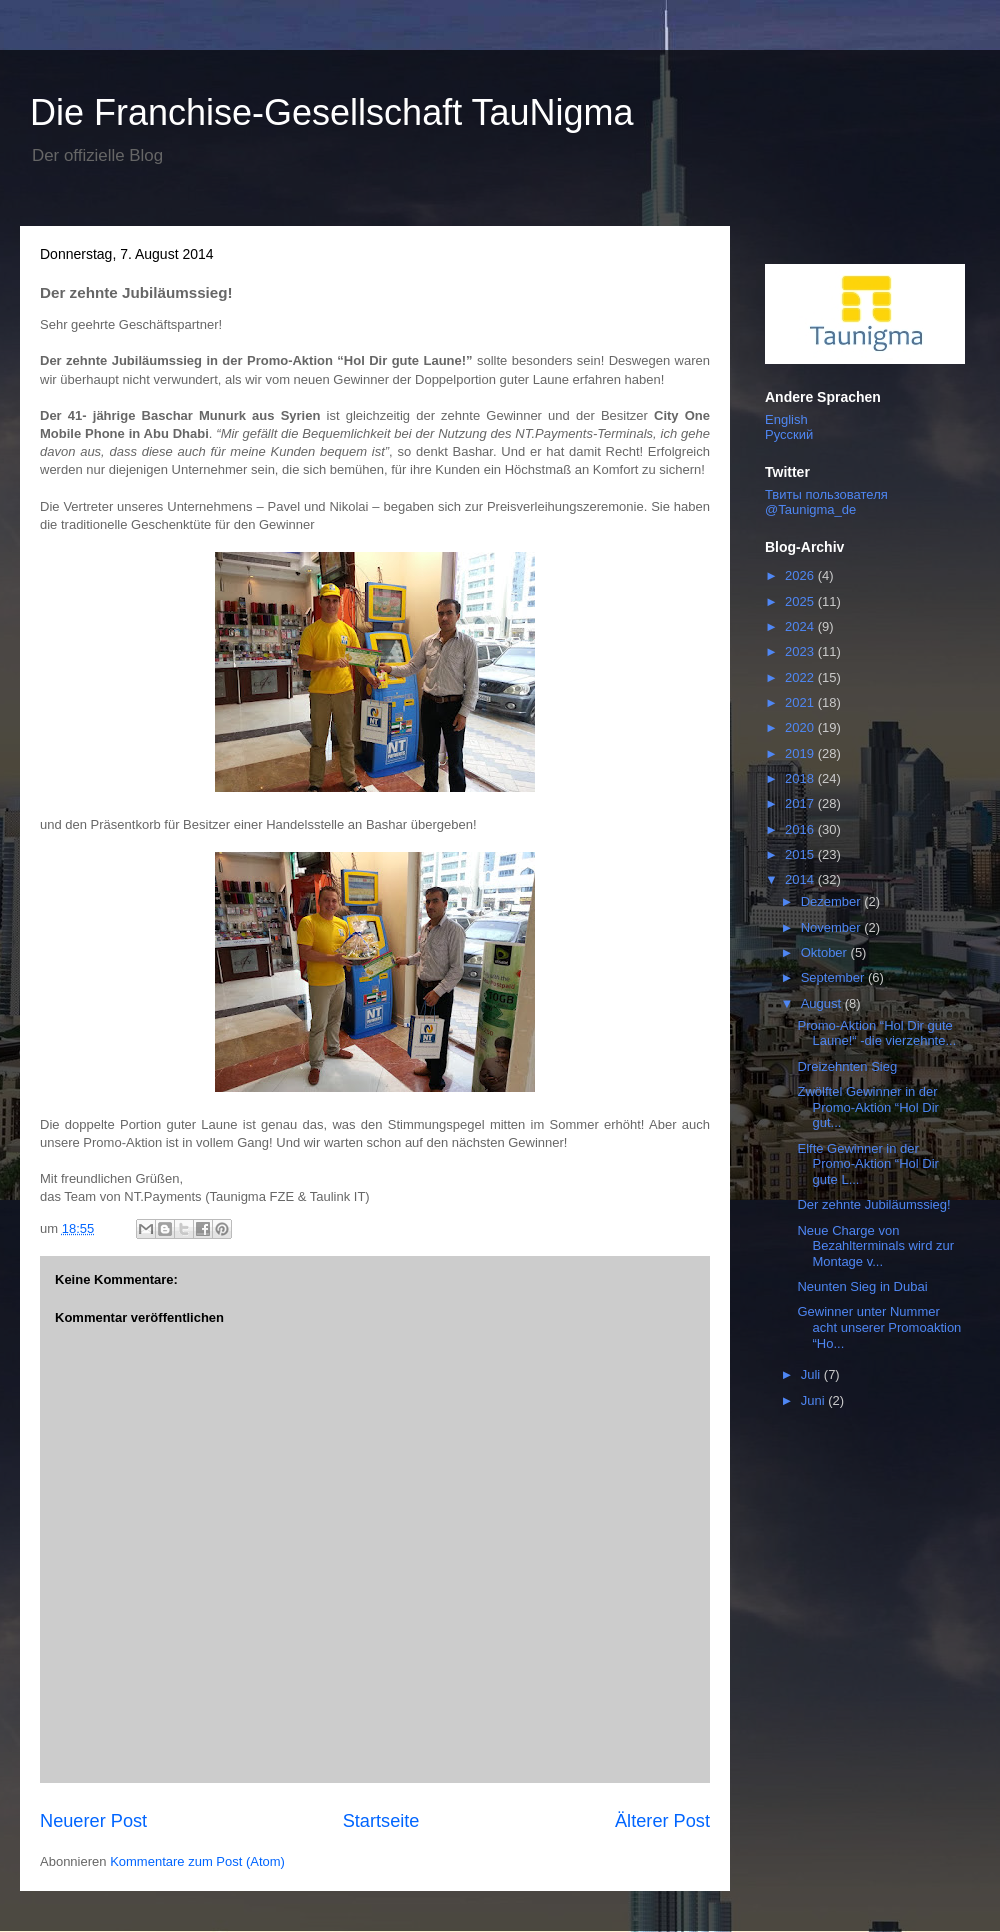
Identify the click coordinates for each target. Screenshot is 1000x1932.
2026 (801, 575)
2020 (801, 727)
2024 (801, 626)
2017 (801, 803)
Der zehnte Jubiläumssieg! (873, 1204)
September (834, 977)
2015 (801, 854)
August (823, 1003)
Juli (812, 1374)
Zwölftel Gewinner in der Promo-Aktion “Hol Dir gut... (867, 1107)
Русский (789, 434)
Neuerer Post (93, 1821)
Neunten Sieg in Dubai (862, 1286)
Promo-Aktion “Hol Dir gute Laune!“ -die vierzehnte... (876, 1033)
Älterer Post (662, 1821)
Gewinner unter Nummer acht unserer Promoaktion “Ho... (879, 1327)
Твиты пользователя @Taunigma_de (826, 502)
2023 (801, 651)
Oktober (826, 952)
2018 (801, 778)
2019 (801, 753)
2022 (801, 677)
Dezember (833, 901)
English (786, 419)
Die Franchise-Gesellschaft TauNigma (332, 112)
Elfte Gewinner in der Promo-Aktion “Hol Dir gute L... (867, 1164)
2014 (801, 879)
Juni (814, 1400)
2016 (801, 829)
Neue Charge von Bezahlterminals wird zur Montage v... (875, 1246)
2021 (801, 702)
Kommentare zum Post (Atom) (197, 1861)
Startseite (381, 1821)
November (833, 927)
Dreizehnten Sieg (847, 1066)
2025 (801, 601)
